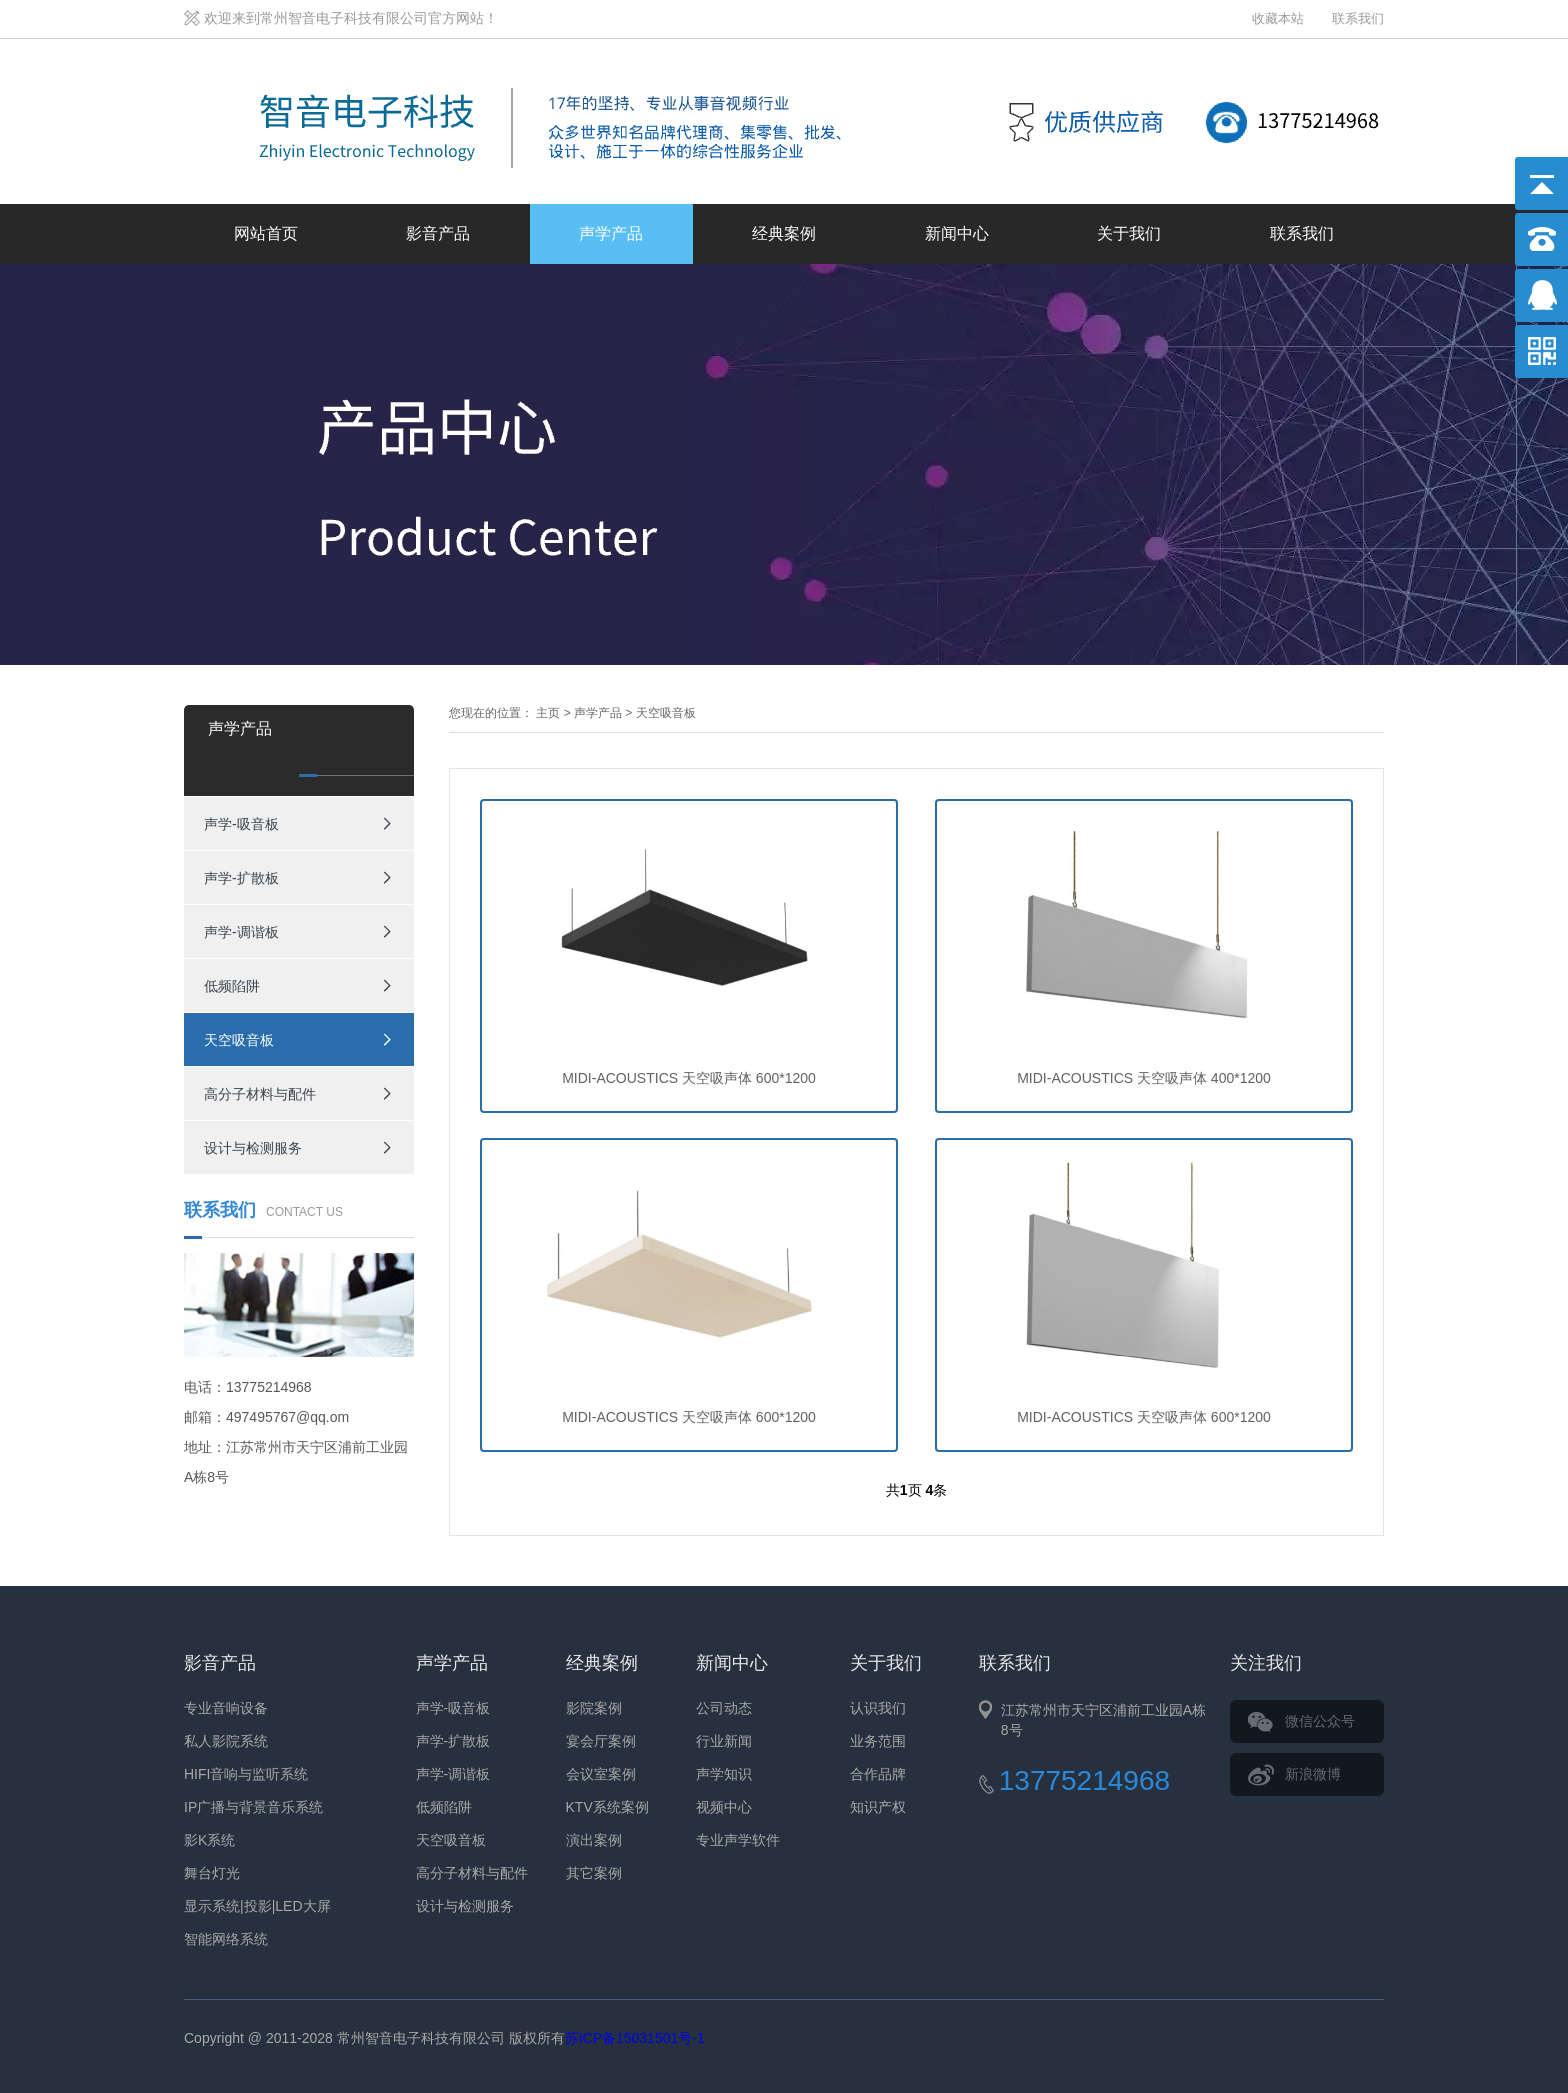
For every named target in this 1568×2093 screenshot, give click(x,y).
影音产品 (438, 233)
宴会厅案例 (601, 1741)
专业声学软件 (738, 1840)
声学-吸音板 (241, 824)
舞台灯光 (212, 1873)
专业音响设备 (226, 1708)
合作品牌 (878, 1774)
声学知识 (724, 1774)
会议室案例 (601, 1774)
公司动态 (724, 1708)
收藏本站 (1278, 18)
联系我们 (1358, 18)
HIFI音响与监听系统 (246, 1774)
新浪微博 (1313, 1774)
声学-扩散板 (241, 878)
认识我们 (878, 1708)
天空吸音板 (239, 1040)
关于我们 (1129, 233)
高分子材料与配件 (260, 1094)
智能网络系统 (226, 1939)
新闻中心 (957, 233)
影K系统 (209, 1840)
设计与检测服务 (253, 1148)
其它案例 (594, 1873)
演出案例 (594, 1840)
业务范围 (878, 1741)
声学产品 (611, 233)
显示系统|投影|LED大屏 (257, 1906)
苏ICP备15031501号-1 (635, 2038)
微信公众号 (1320, 1721)
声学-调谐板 (241, 932)
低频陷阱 (232, 986)
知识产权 (878, 1807)
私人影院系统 (226, 1741)
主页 (548, 713)
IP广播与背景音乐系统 (253, 1807)
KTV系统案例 (607, 1807)
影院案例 (594, 1708)
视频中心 (724, 1807)
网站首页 (266, 233)
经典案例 (784, 233)
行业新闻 (724, 1741)
